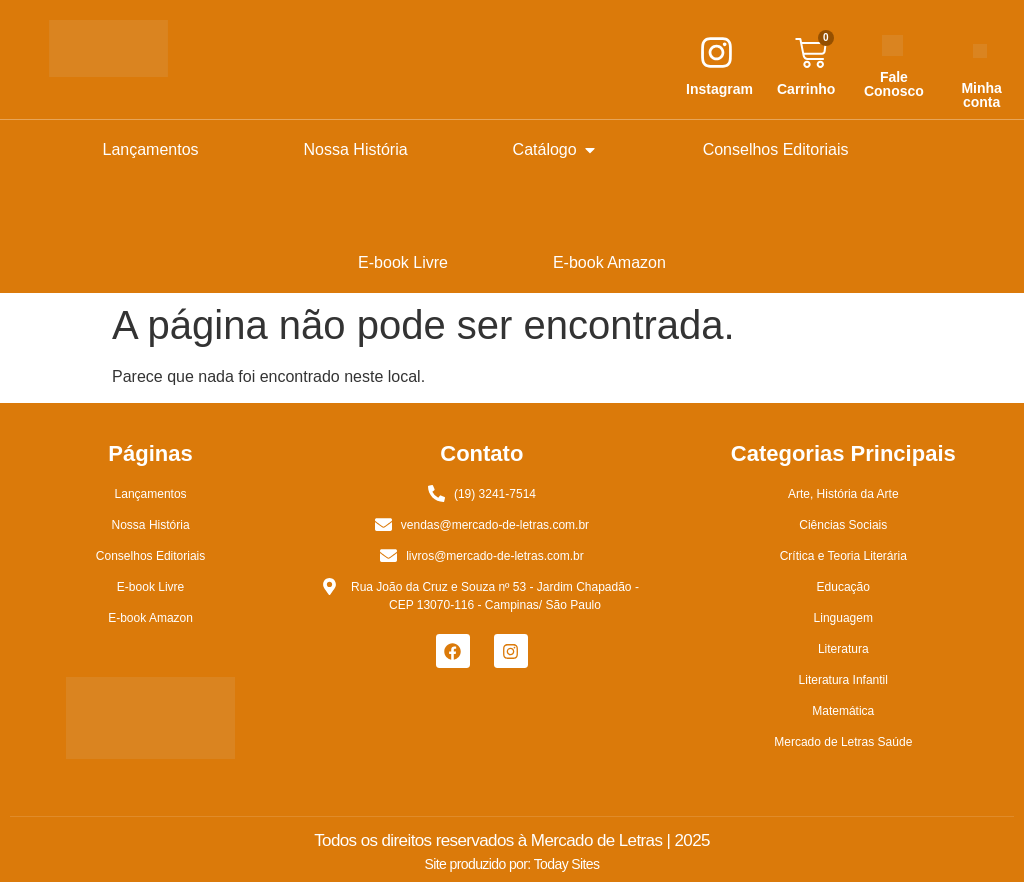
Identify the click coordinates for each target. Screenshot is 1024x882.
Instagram (719, 89)
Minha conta (981, 95)
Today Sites (567, 864)
